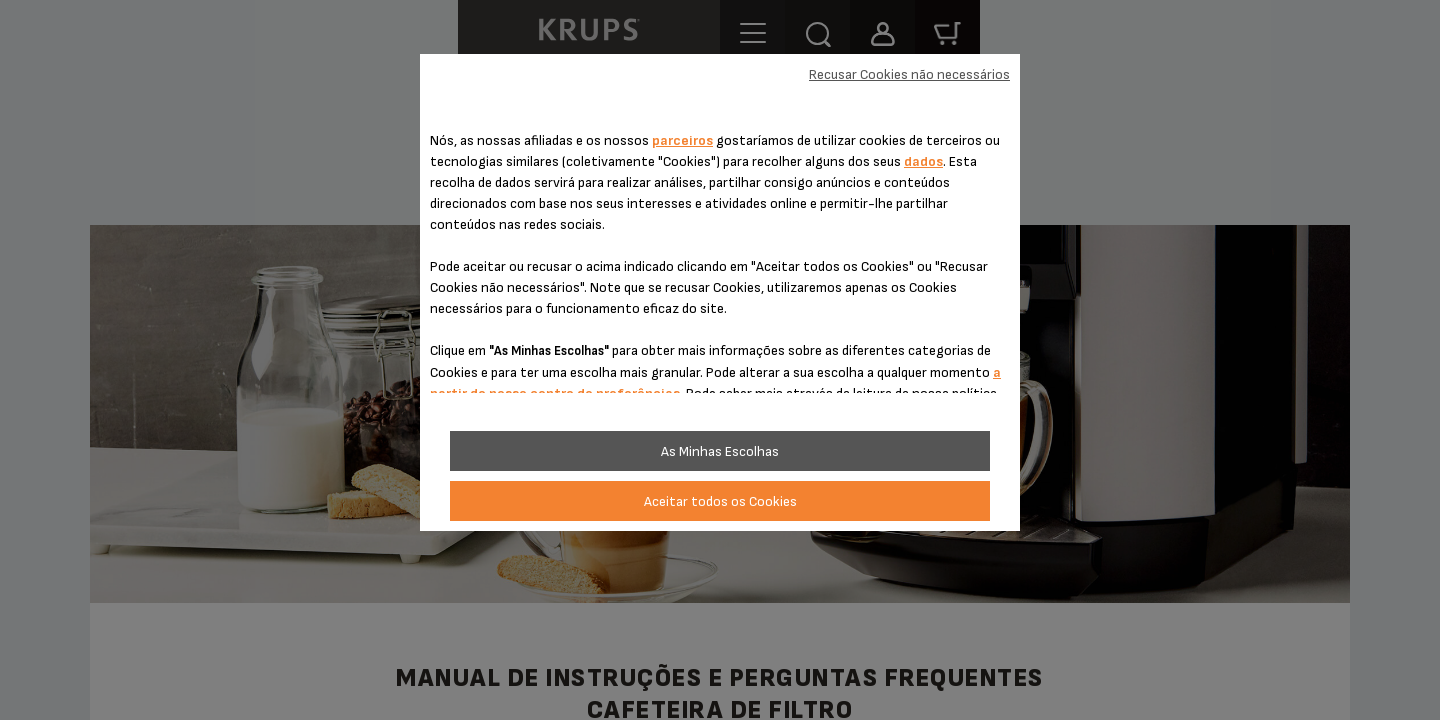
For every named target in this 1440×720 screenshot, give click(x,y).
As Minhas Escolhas (720, 451)
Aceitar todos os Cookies (720, 501)
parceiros (682, 140)
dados (923, 161)
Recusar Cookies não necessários (909, 74)
